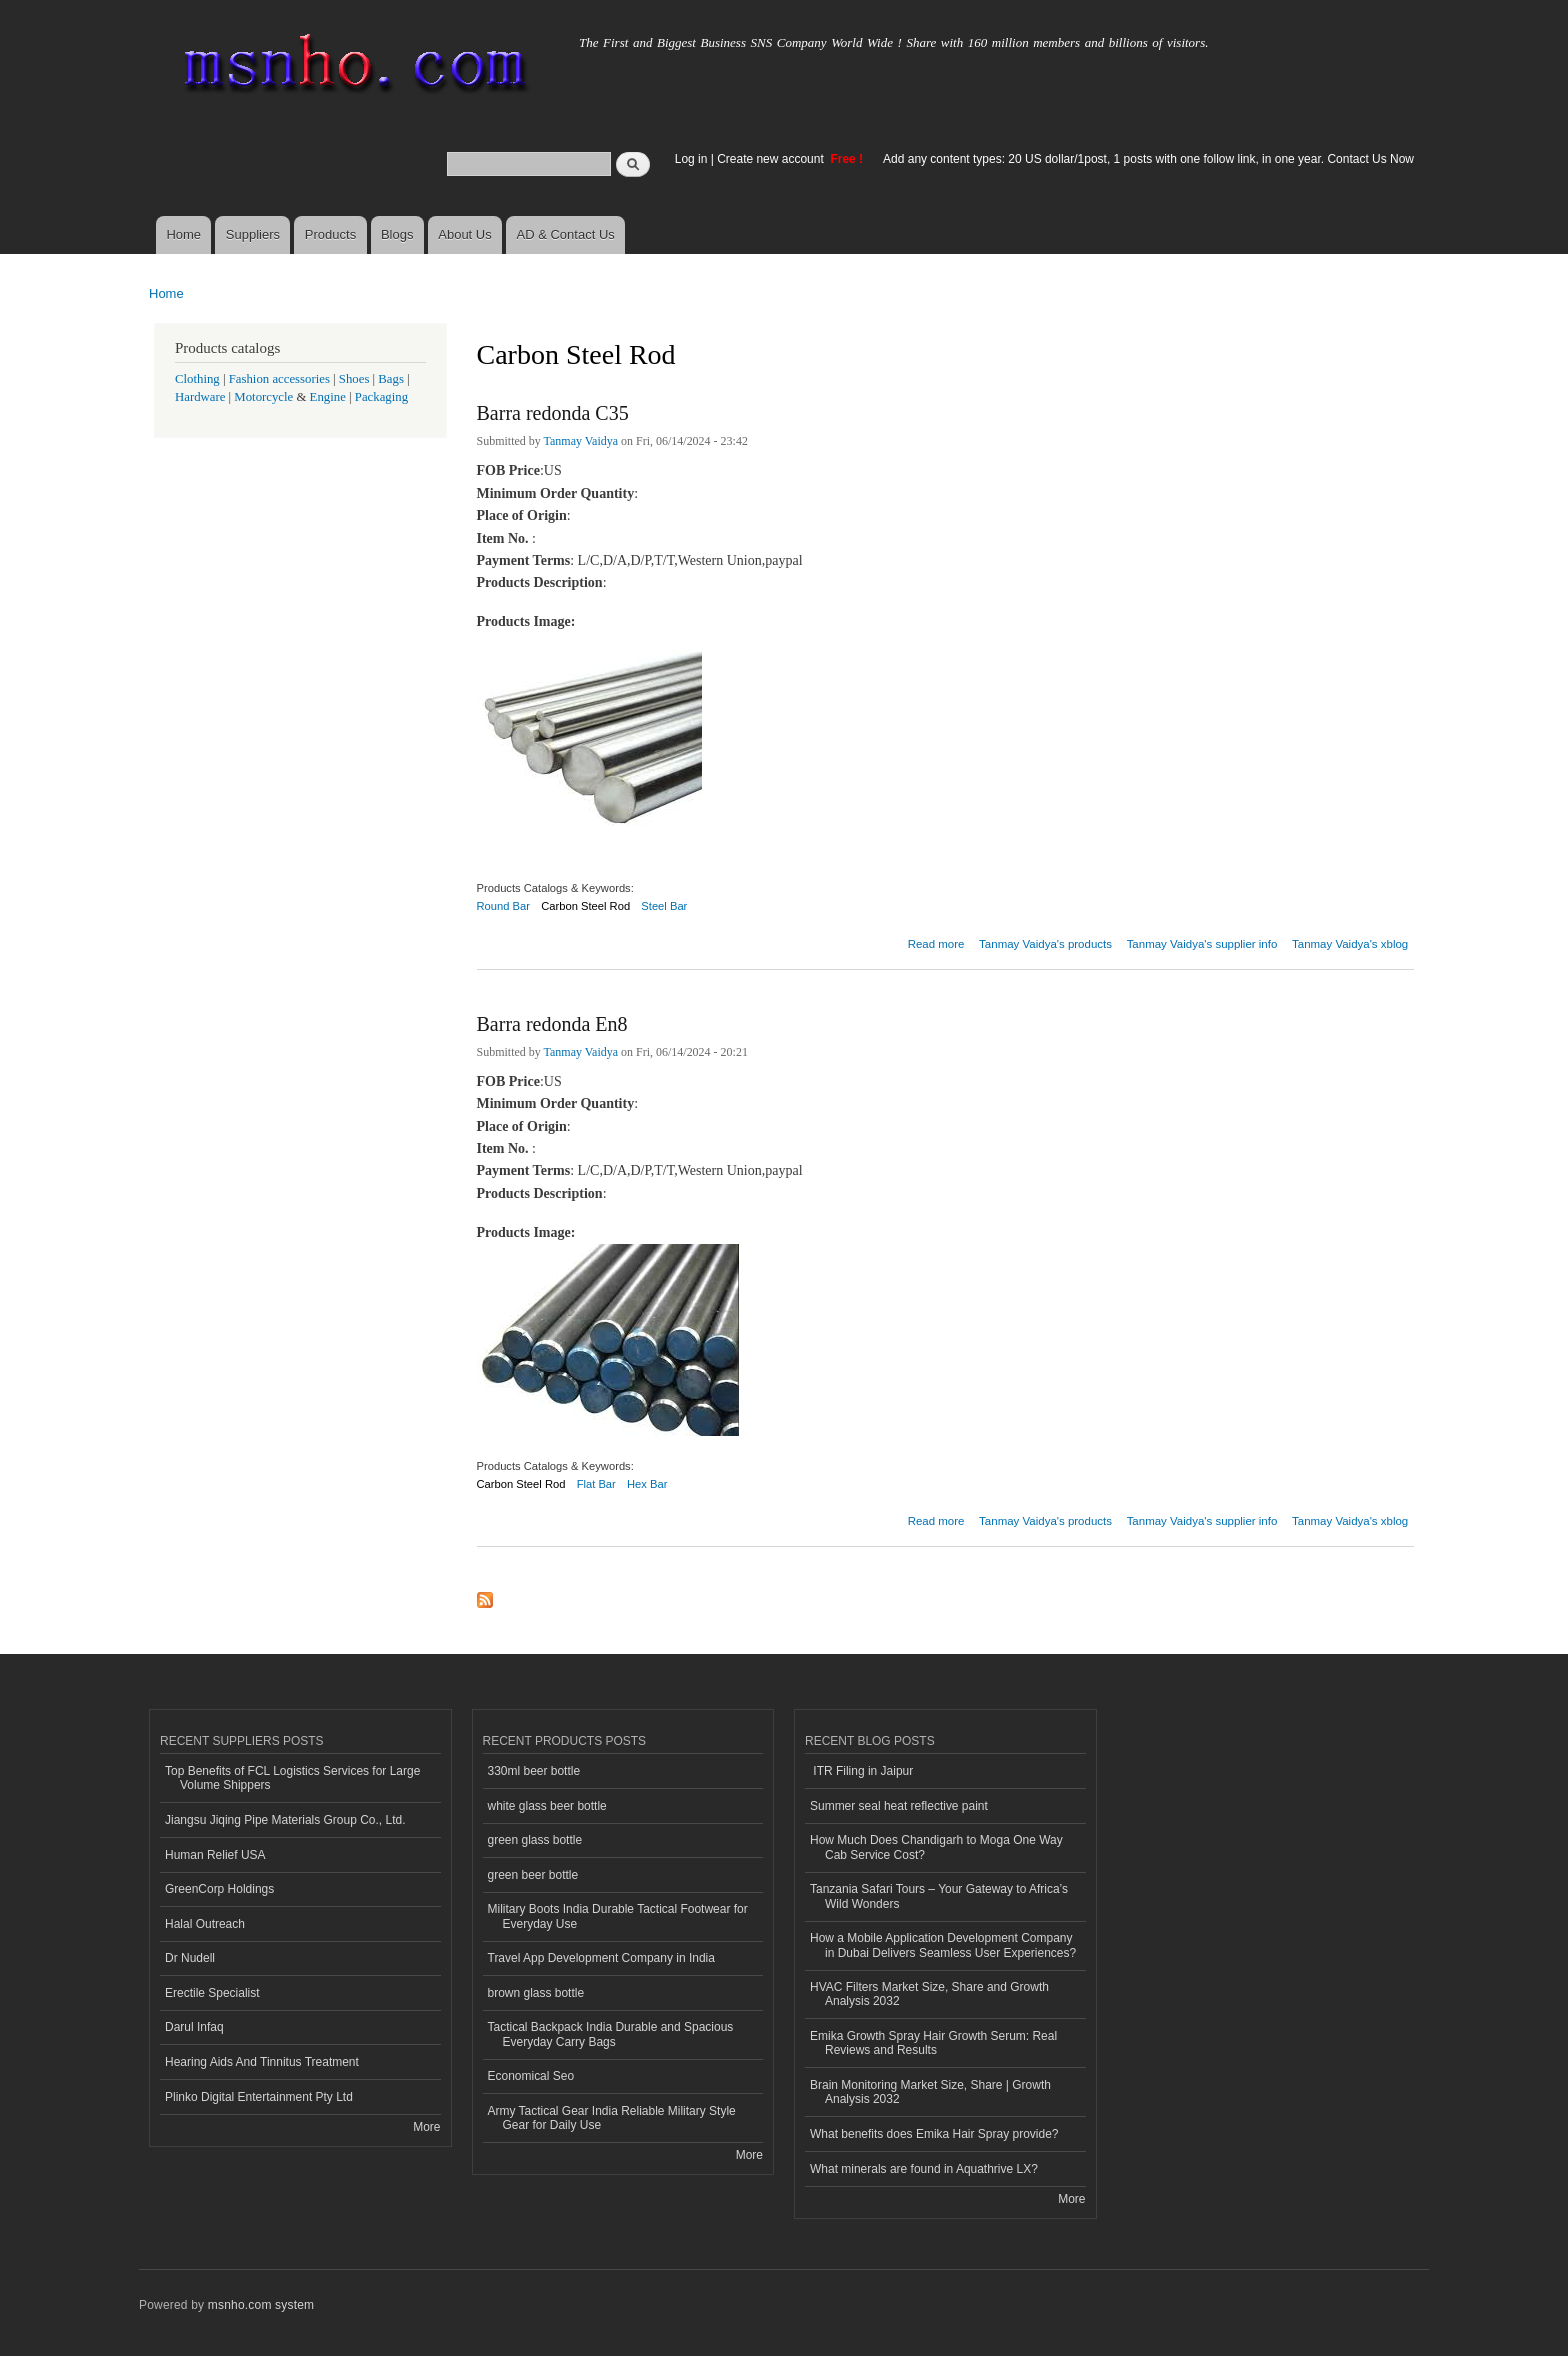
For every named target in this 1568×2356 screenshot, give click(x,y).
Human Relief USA (215, 1855)
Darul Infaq (194, 2027)
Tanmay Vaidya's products (1045, 944)
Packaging (381, 397)
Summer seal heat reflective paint (899, 1806)
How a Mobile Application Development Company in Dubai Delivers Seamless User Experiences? (943, 1945)
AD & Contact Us (566, 234)
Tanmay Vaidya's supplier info (1202, 944)
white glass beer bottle (547, 1806)
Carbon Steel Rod (585, 906)
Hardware (200, 397)
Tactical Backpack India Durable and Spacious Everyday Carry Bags (611, 2034)
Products (330, 234)
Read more (936, 941)
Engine (328, 397)
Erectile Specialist (212, 1993)
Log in (691, 159)
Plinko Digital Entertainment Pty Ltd (259, 2097)
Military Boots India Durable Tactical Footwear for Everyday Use (618, 1916)
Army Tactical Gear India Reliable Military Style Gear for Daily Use (612, 2118)
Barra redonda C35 (553, 413)
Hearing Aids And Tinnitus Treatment (262, 2062)
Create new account (772, 159)
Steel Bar (664, 906)
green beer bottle (533, 1875)
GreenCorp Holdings (219, 1889)
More (426, 2127)
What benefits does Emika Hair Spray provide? (934, 2134)
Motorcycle (263, 397)
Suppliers (253, 234)
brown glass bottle (536, 1993)
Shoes (354, 379)
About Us (464, 234)
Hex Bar (647, 1484)
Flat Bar (596, 1484)
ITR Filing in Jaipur (861, 1771)
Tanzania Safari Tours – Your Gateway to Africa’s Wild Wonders (939, 1896)
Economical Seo (531, 2076)
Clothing (197, 379)
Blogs (397, 234)
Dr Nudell (190, 1958)
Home (183, 234)
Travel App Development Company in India (601, 1958)
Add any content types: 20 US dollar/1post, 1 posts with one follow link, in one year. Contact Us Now (1148, 159)
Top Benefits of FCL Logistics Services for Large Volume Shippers (292, 1778)
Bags (391, 379)
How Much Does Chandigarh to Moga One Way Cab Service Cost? (936, 1847)
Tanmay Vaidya (581, 441)
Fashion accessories (279, 379)
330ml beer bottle (534, 1771)
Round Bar (504, 906)
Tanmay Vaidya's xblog (1350, 944)
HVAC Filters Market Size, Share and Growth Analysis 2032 (929, 1994)
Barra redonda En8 (552, 1024)
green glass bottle (535, 1840)
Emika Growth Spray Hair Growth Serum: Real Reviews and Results (933, 2043)
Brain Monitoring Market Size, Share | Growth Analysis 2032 (930, 2092)
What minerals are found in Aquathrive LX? (924, 2169)
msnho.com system (261, 2305)
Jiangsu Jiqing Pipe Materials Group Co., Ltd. (285, 1820)
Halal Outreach (205, 1924)
